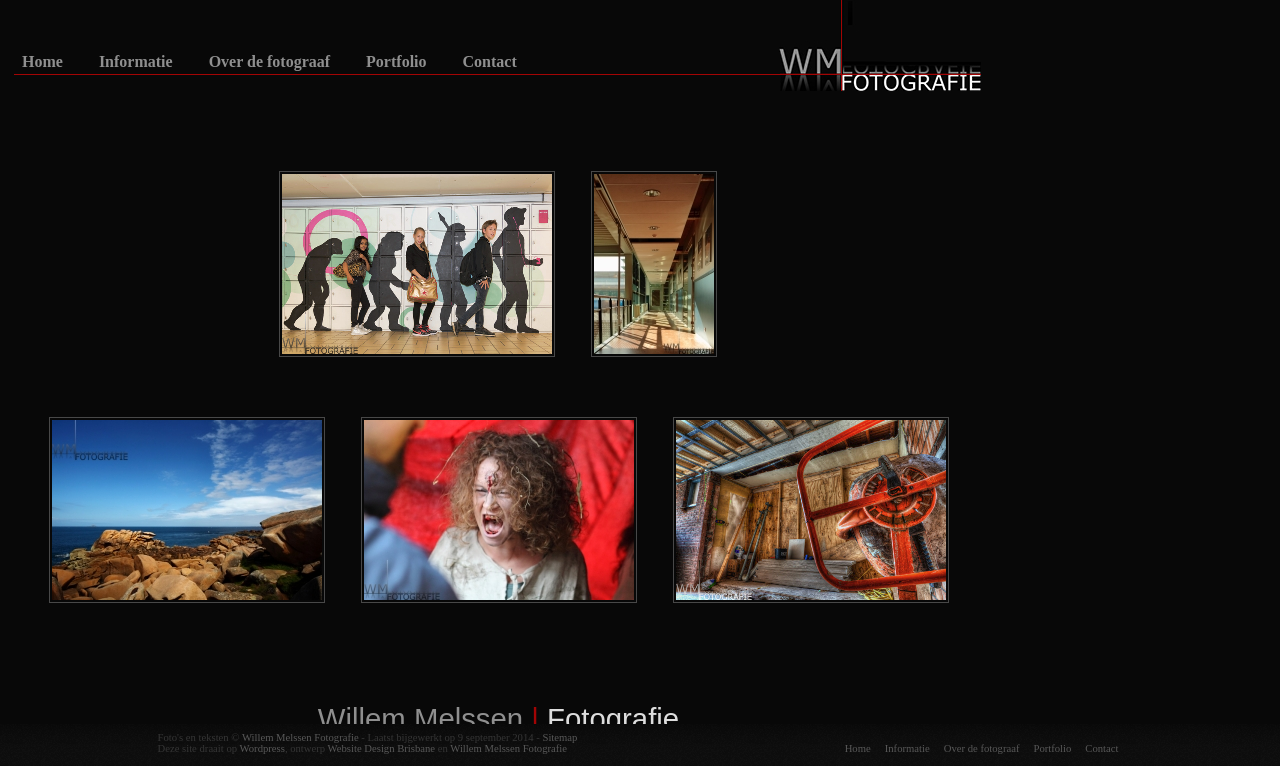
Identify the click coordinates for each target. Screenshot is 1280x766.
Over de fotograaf (269, 62)
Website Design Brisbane (381, 748)
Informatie (136, 62)
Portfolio (396, 62)
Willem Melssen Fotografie (300, 737)
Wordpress (262, 748)
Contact (490, 62)
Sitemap (559, 737)
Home (42, 62)
